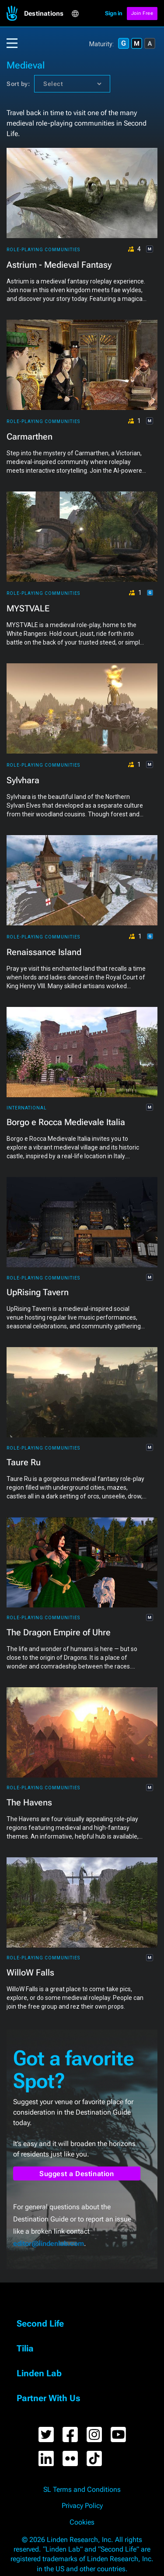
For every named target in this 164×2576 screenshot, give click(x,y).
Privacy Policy (82, 2506)
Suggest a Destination (76, 2174)
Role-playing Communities (43, 249)
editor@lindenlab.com (48, 2243)
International (27, 1107)
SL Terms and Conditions (82, 2490)
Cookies (82, 2522)
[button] (47, 13)
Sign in (113, 13)
